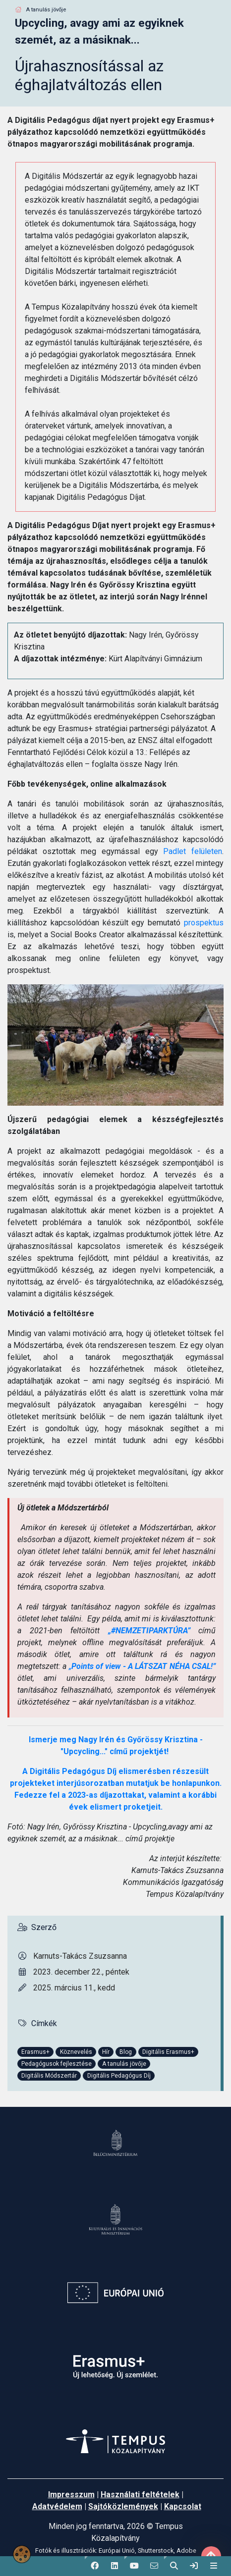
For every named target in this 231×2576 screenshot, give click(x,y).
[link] (194, 2566)
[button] (95, 2566)
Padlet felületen (192, 851)
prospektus (204, 922)
